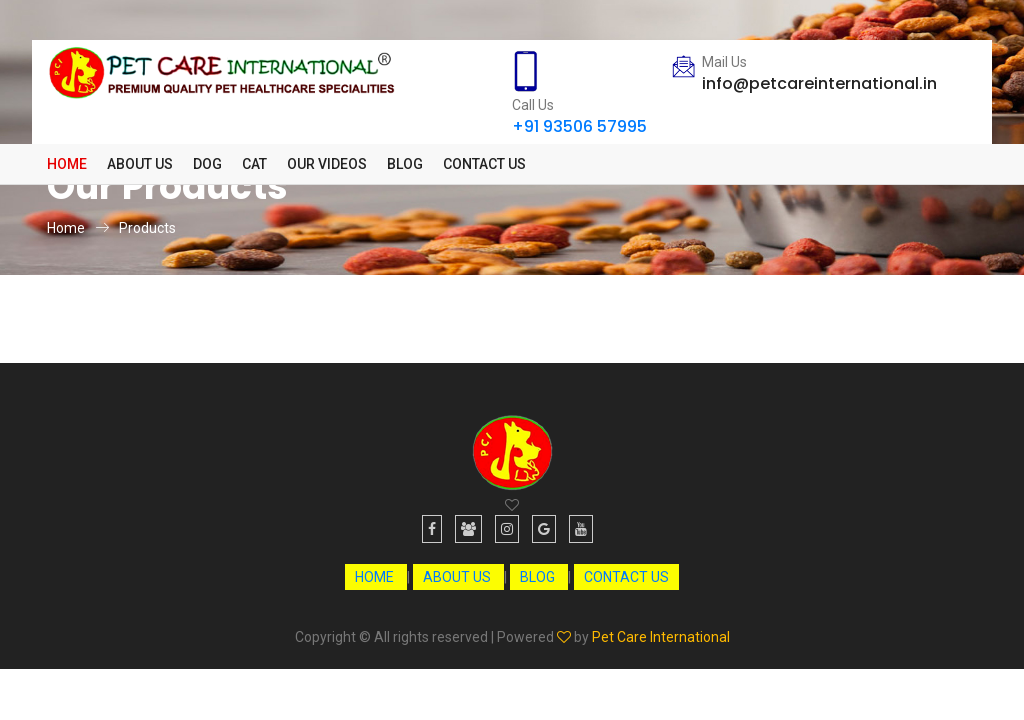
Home (67, 164)
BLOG (539, 577)
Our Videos (327, 164)
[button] (207, 164)
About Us (140, 164)
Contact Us (484, 164)
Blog (405, 164)
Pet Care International (661, 637)
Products (147, 228)
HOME (376, 577)
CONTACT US (626, 577)
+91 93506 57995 (579, 126)
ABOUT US (458, 577)
